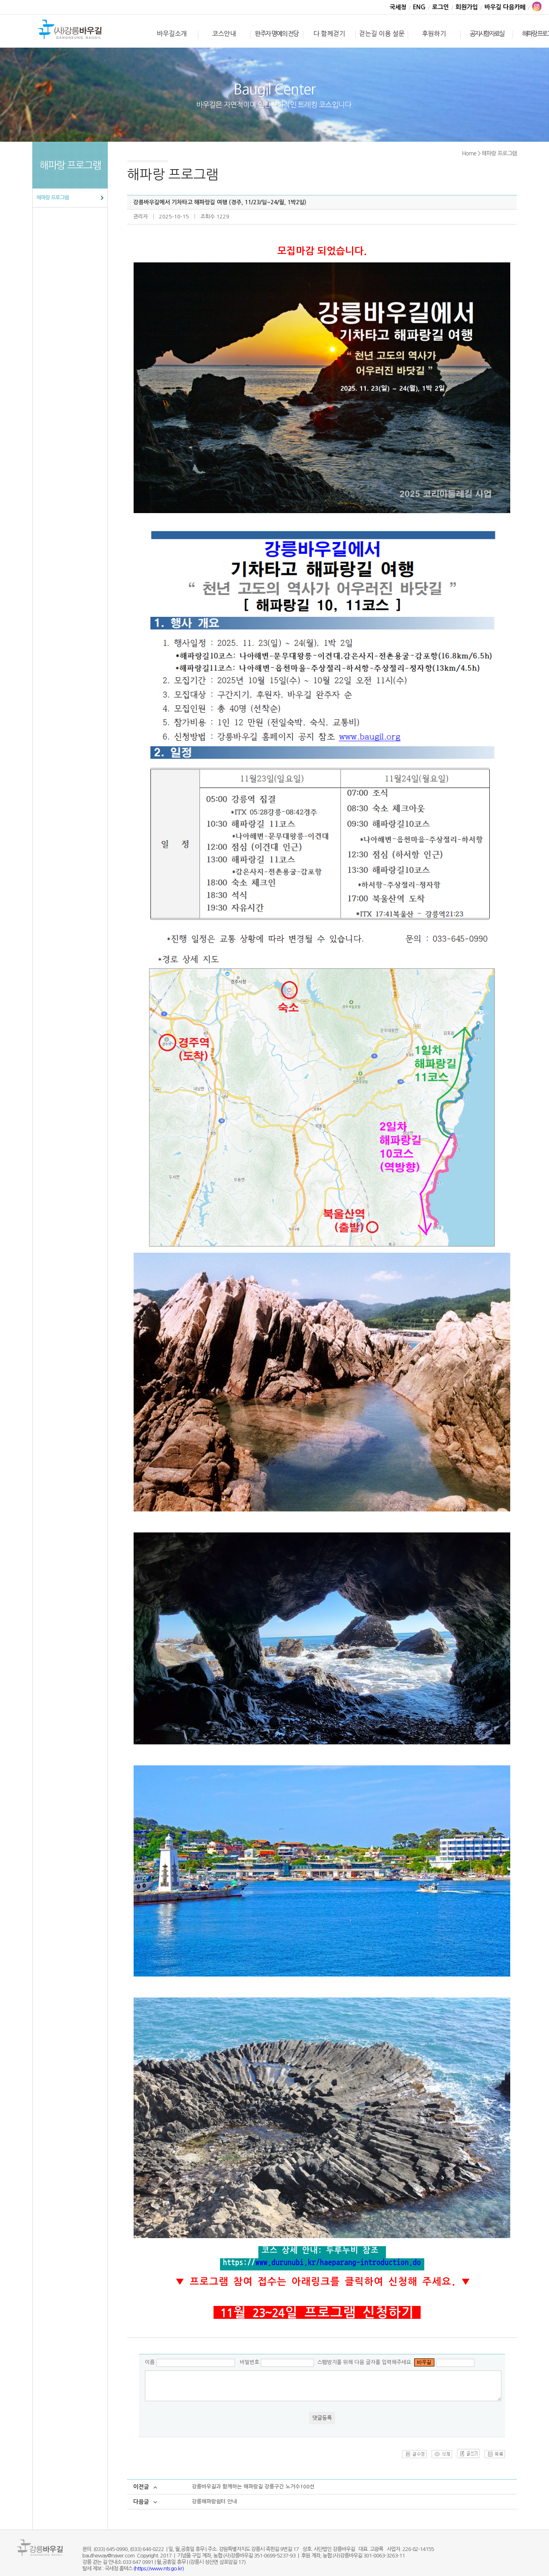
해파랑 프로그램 (52, 197)
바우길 (70, 30)
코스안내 (224, 33)
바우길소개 (172, 33)
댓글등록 (322, 2418)
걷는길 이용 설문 (381, 33)
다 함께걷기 (329, 33)
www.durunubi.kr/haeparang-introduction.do (338, 2262)
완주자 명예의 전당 (276, 33)
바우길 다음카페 (505, 7)
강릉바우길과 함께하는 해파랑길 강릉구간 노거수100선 (253, 2486)
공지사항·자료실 (486, 33)
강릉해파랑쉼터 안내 (214, 2501)
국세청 (398, 7)
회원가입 (466, 7)
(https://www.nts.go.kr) (159, 2568)
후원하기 (434, 33)
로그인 (440, 7)
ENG (419, 7)
